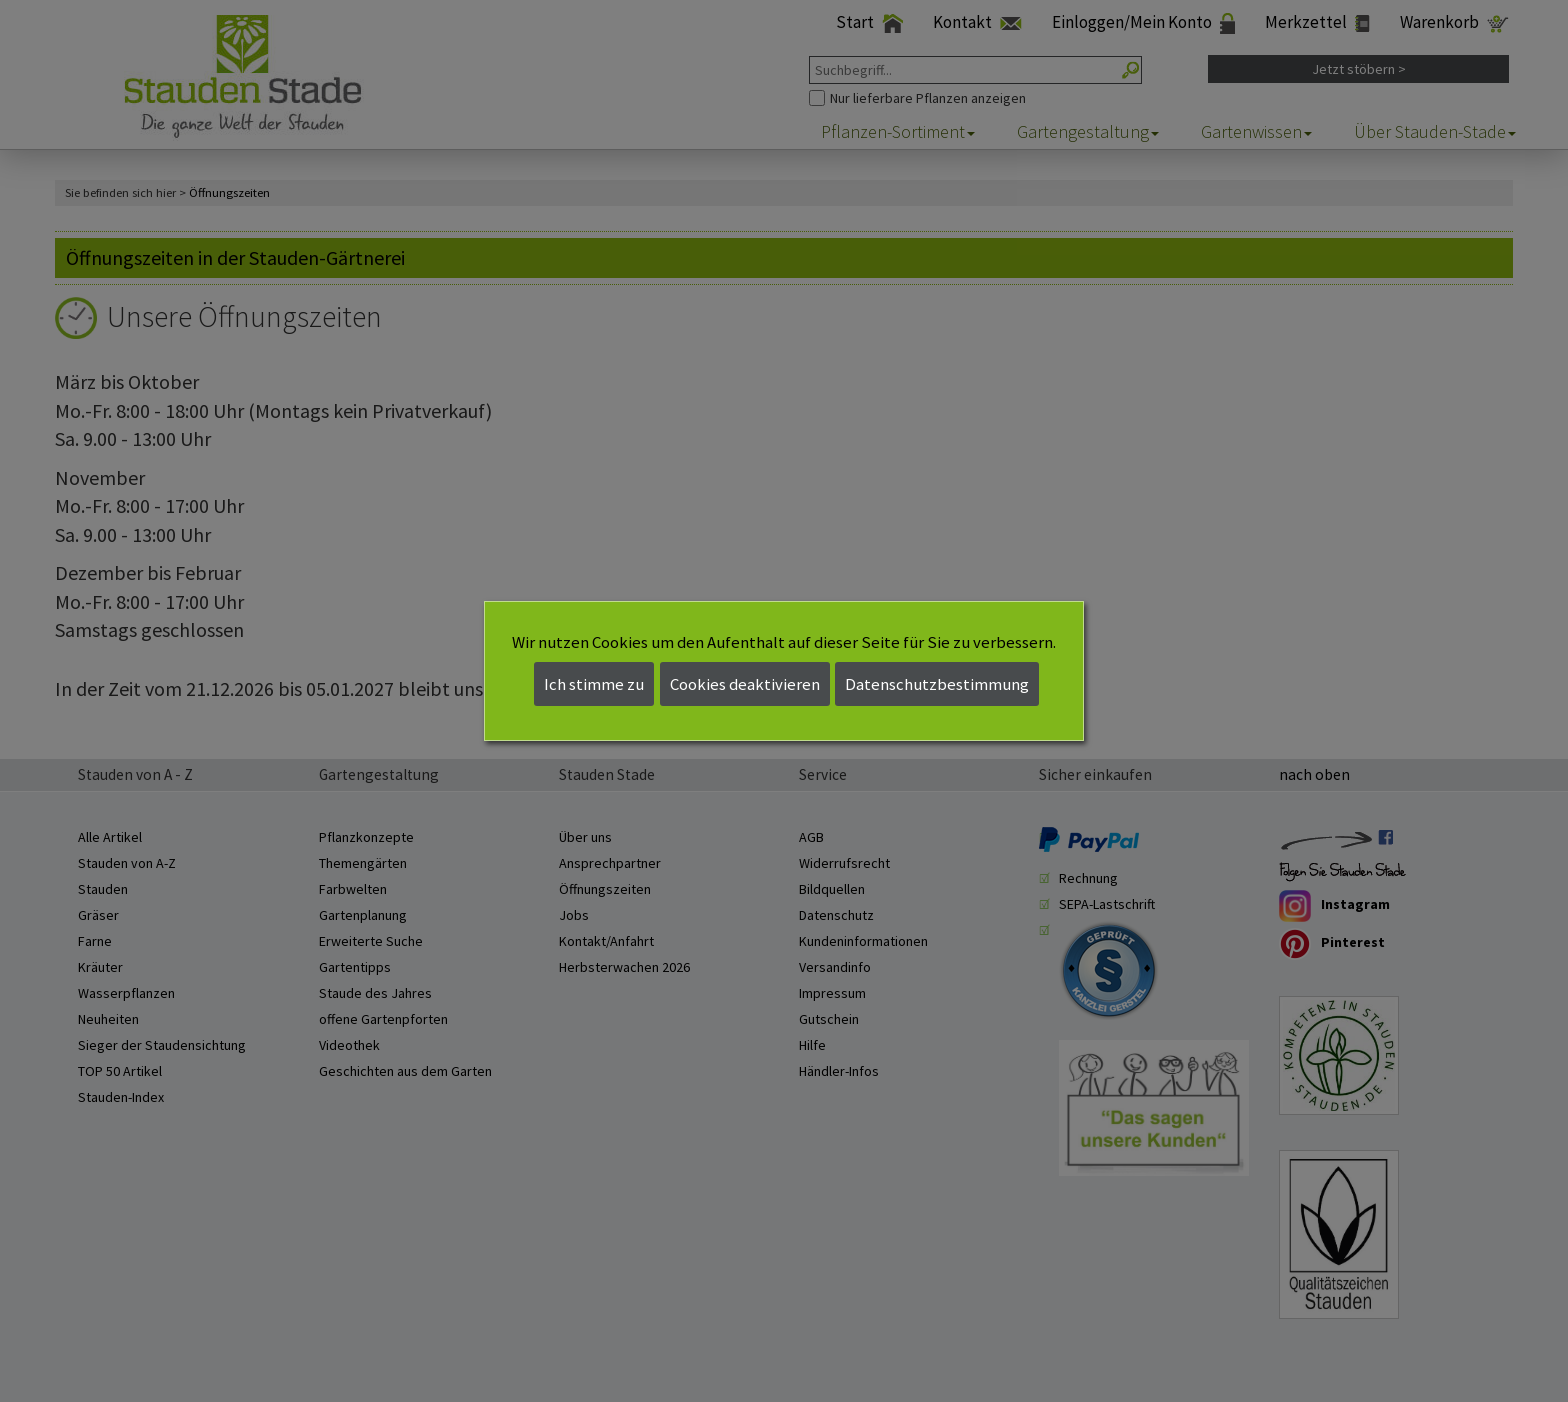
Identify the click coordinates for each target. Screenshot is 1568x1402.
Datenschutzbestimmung (937, 684)
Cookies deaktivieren (745, 684)
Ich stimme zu (594, 684)
